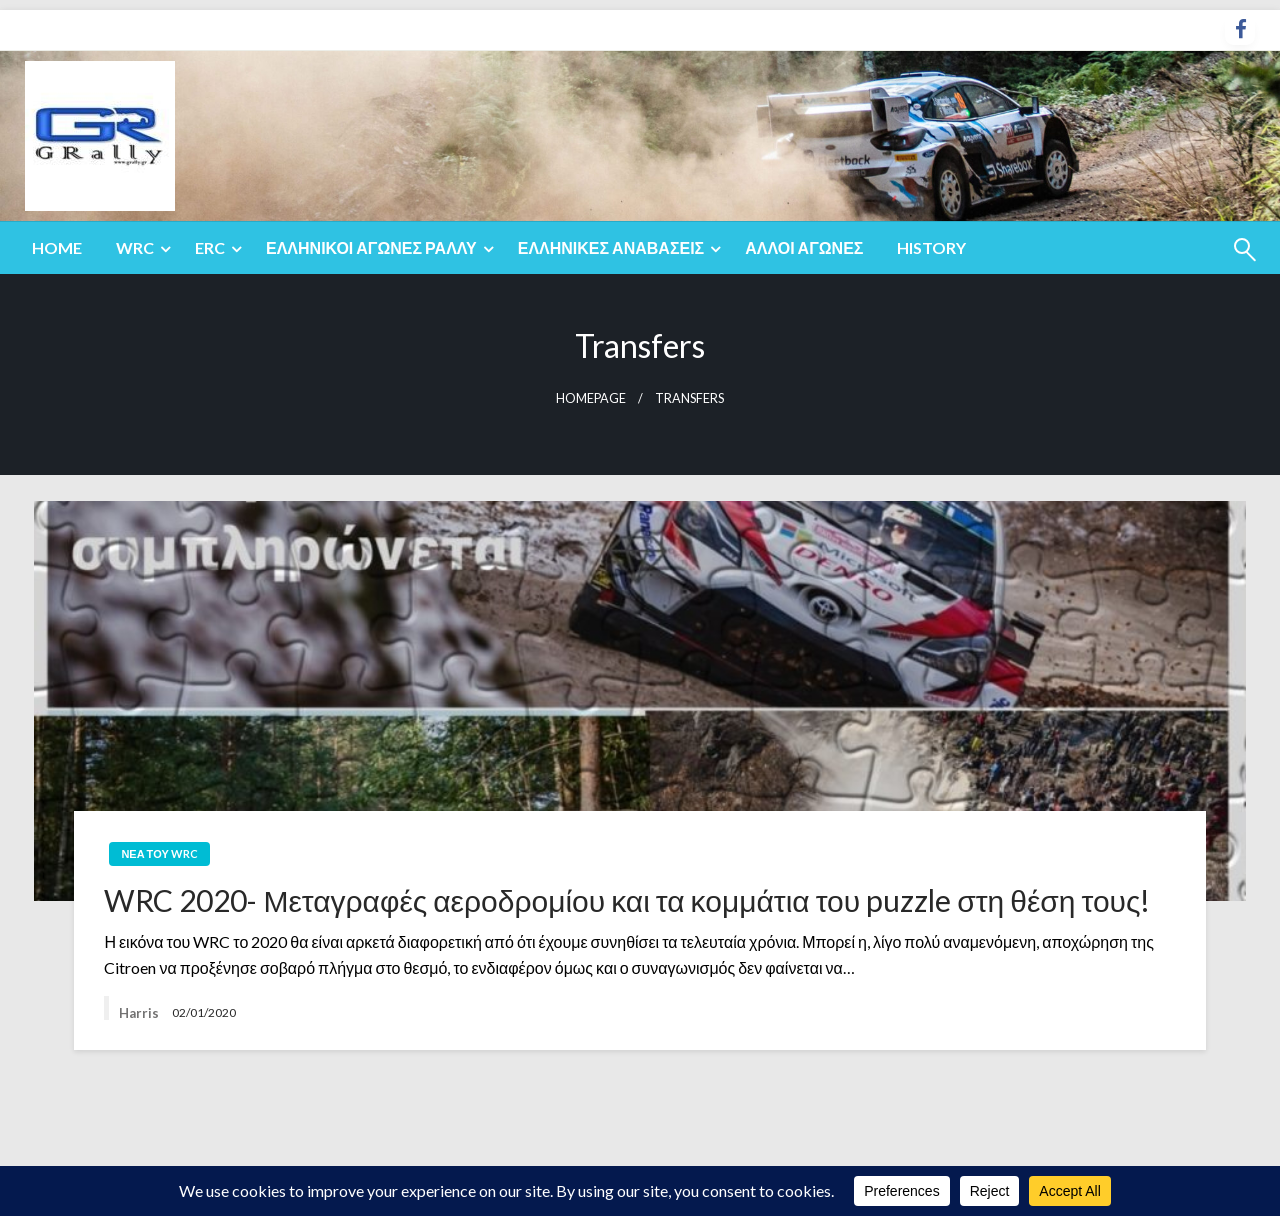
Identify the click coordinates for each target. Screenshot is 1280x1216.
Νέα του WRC (159, 853)
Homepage (591, 398)
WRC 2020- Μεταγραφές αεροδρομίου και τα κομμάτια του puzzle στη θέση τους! (627, 900)
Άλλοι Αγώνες (804, 247)
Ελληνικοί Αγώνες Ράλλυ (371, 247)
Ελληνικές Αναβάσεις (611, 247)
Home (57, 247)
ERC (210, 247)
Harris (140, 1013)
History (931, 247)
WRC (135, 247)
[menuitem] (57, 248)
